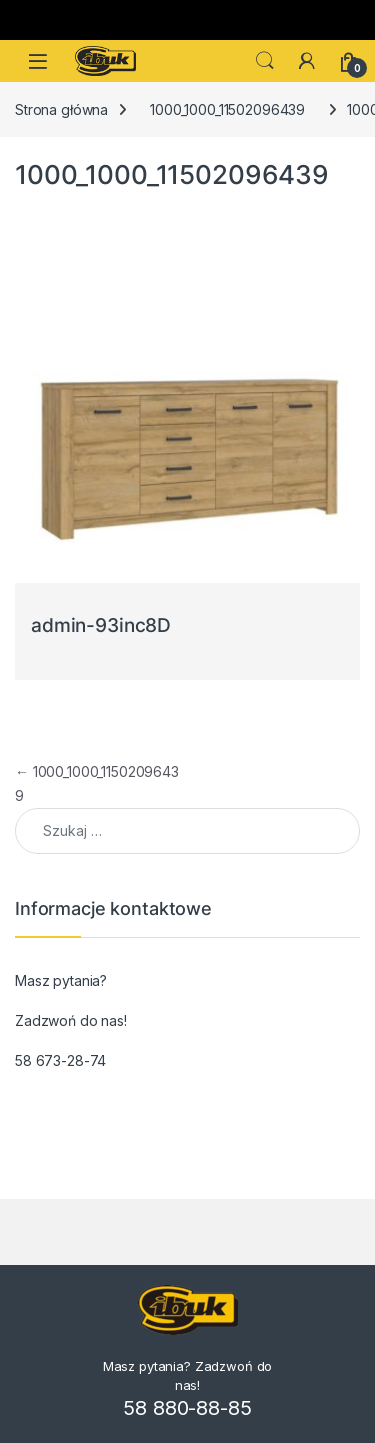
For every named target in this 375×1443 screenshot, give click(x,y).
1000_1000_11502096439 (227, 109)
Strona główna (61, 109)
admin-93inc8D (101, 625)
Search (265, 61)
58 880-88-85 (187, 1408)
